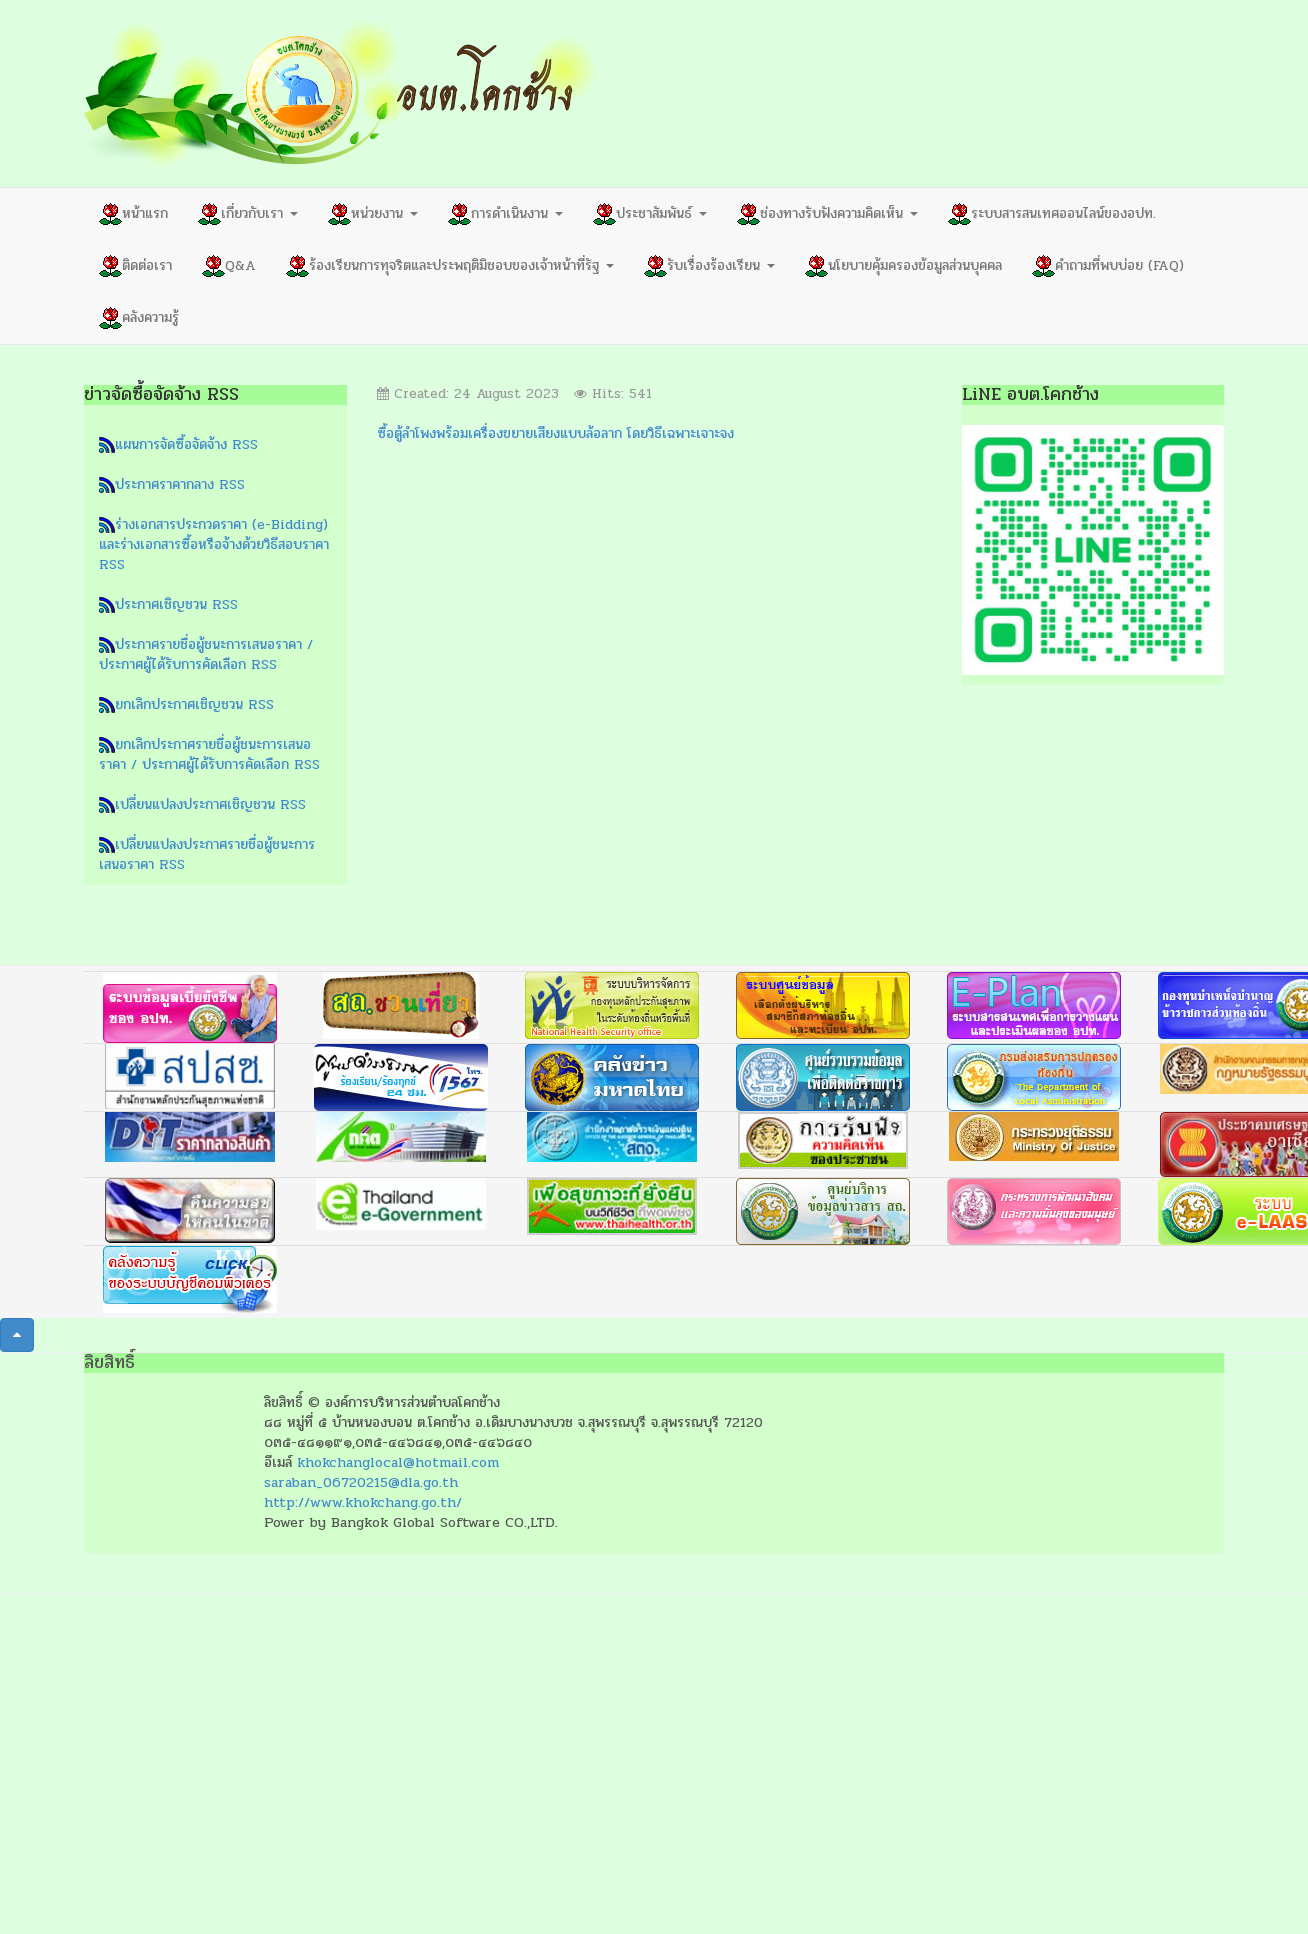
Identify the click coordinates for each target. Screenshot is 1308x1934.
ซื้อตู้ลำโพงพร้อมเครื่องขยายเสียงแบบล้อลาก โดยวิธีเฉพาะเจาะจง (555, 433)
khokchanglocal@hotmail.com (398, 1462)
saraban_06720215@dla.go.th (361, 1482)
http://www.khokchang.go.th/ (363, 1502)
